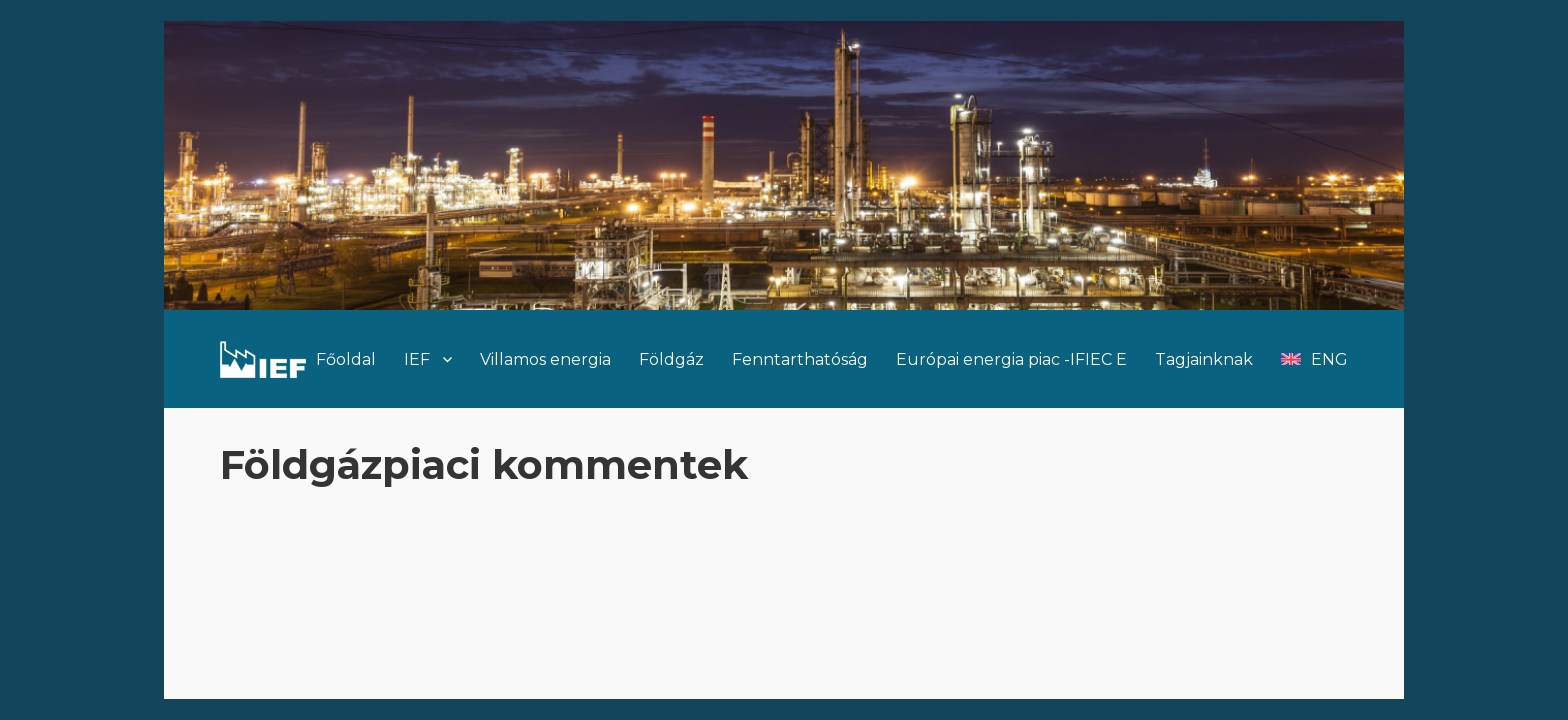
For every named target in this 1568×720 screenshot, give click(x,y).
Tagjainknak (1204, 359)
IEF (417, 359)
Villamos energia (545, 359)
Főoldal (346, 359)
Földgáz (671, 359)
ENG (1329, 359)
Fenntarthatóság (800, 359)
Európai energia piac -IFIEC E (1011, 359)
